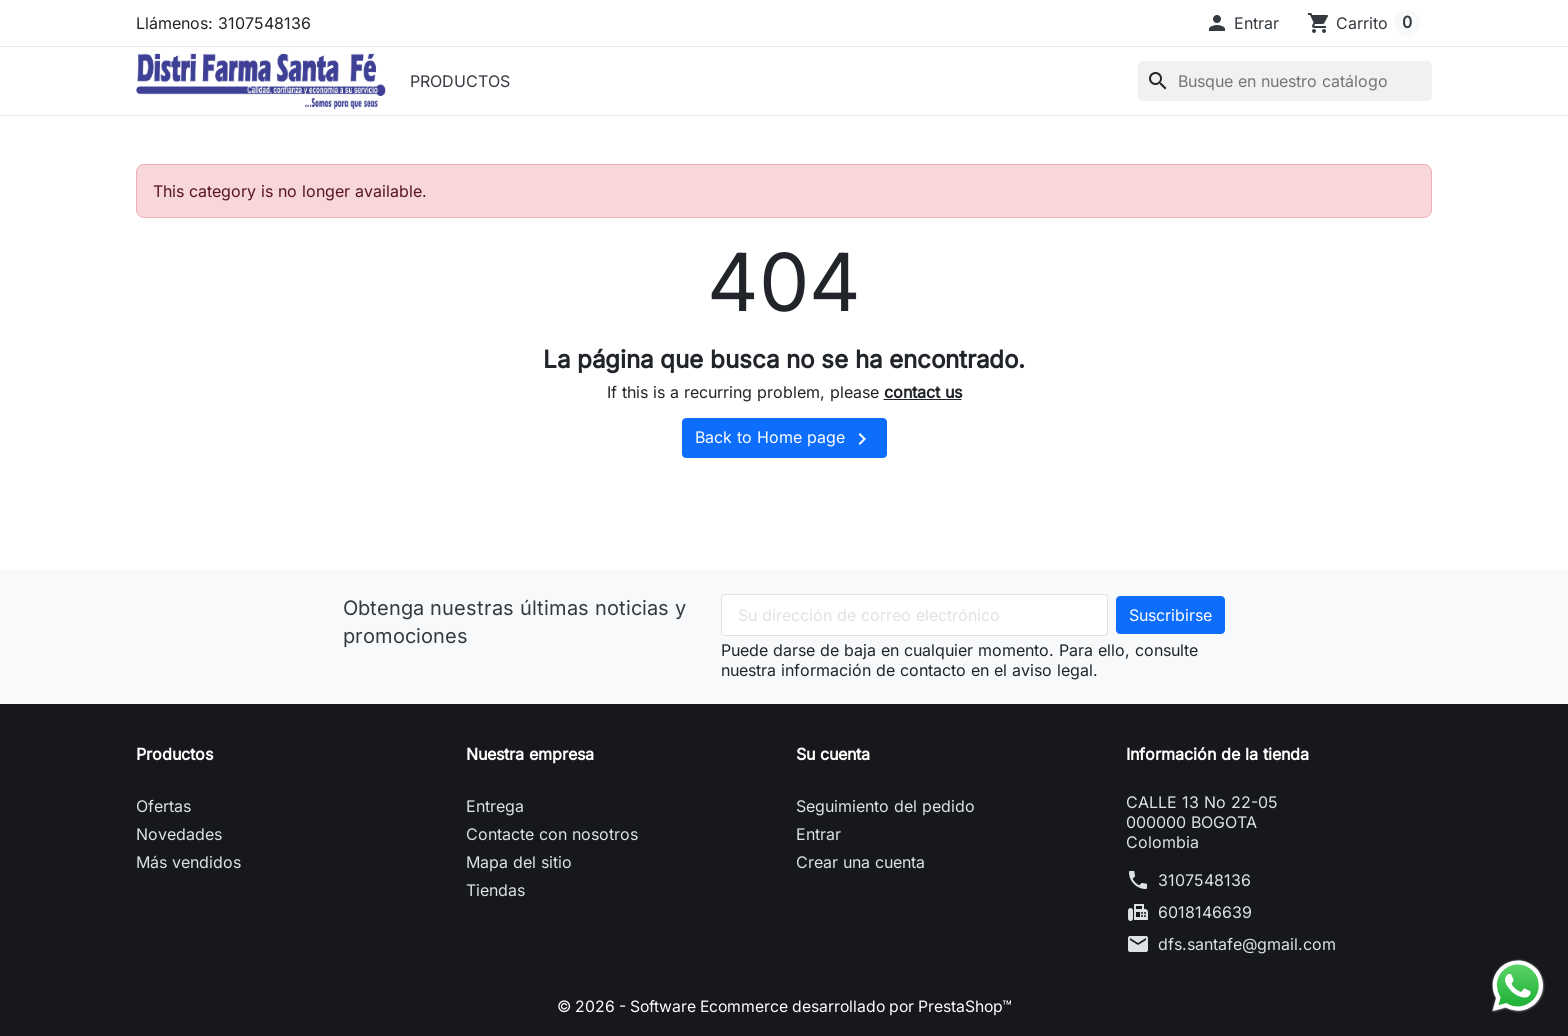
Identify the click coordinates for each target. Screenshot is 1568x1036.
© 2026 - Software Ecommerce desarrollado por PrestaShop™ (784, 1006)
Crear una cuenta (860, 862)
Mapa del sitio (519, 862)
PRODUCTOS (460, 81)
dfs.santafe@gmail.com (1247, 944)
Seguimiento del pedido (885, 806)
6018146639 (1205, 912)
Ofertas (163, 806)
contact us (923, 392)
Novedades (179, 834)
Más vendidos (188, 862)
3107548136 (1204, 880)
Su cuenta (833, 754)
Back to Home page (784, 439)
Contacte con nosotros (552, 834)
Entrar (818, 834)
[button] (1242, 23)
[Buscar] (1285, 81)
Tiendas (495, 890)
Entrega (495, 806)
